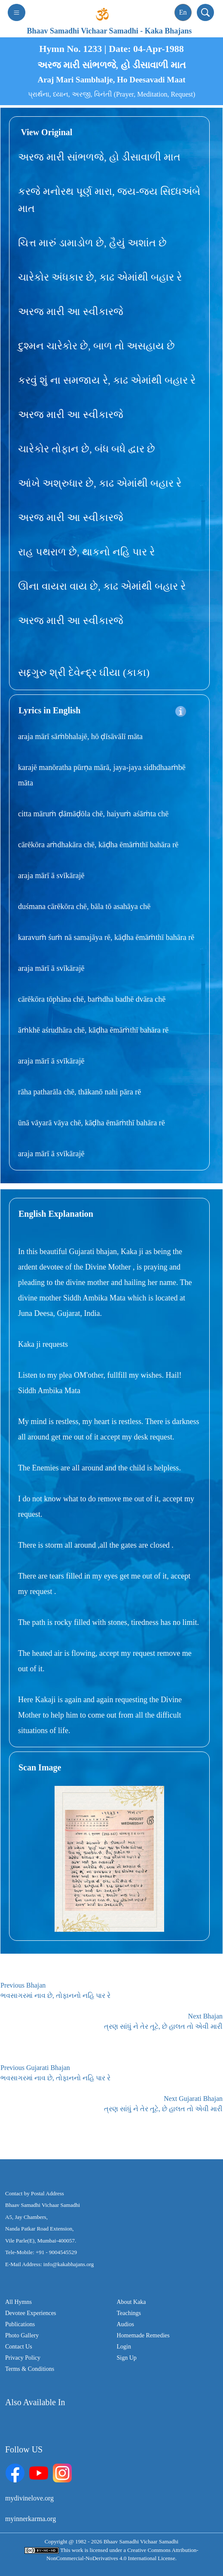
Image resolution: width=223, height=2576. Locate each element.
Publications (20, 2324)
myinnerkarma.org (30, 2518)
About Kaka (131, 2302)
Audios (125, 2324)
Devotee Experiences (30, 2313)
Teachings (129, 2313)
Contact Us (18, 2346)
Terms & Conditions (29, 2369)
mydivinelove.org (29, 2498)
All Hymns (18, 2302)
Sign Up (127, 2358)
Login (124, 2346)
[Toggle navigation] (16, 12)
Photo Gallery (22, 2335)
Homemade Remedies (143, 2335)
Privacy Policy (22, 2358)
